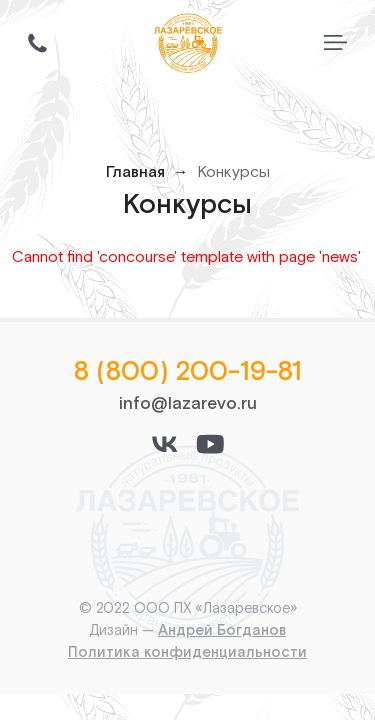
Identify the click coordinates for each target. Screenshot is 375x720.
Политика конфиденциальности (187, 652)
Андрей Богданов (222, 630)
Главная (135, 172)
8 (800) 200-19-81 (188, 372)
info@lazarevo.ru (188, 404)
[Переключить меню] (335, 42)
